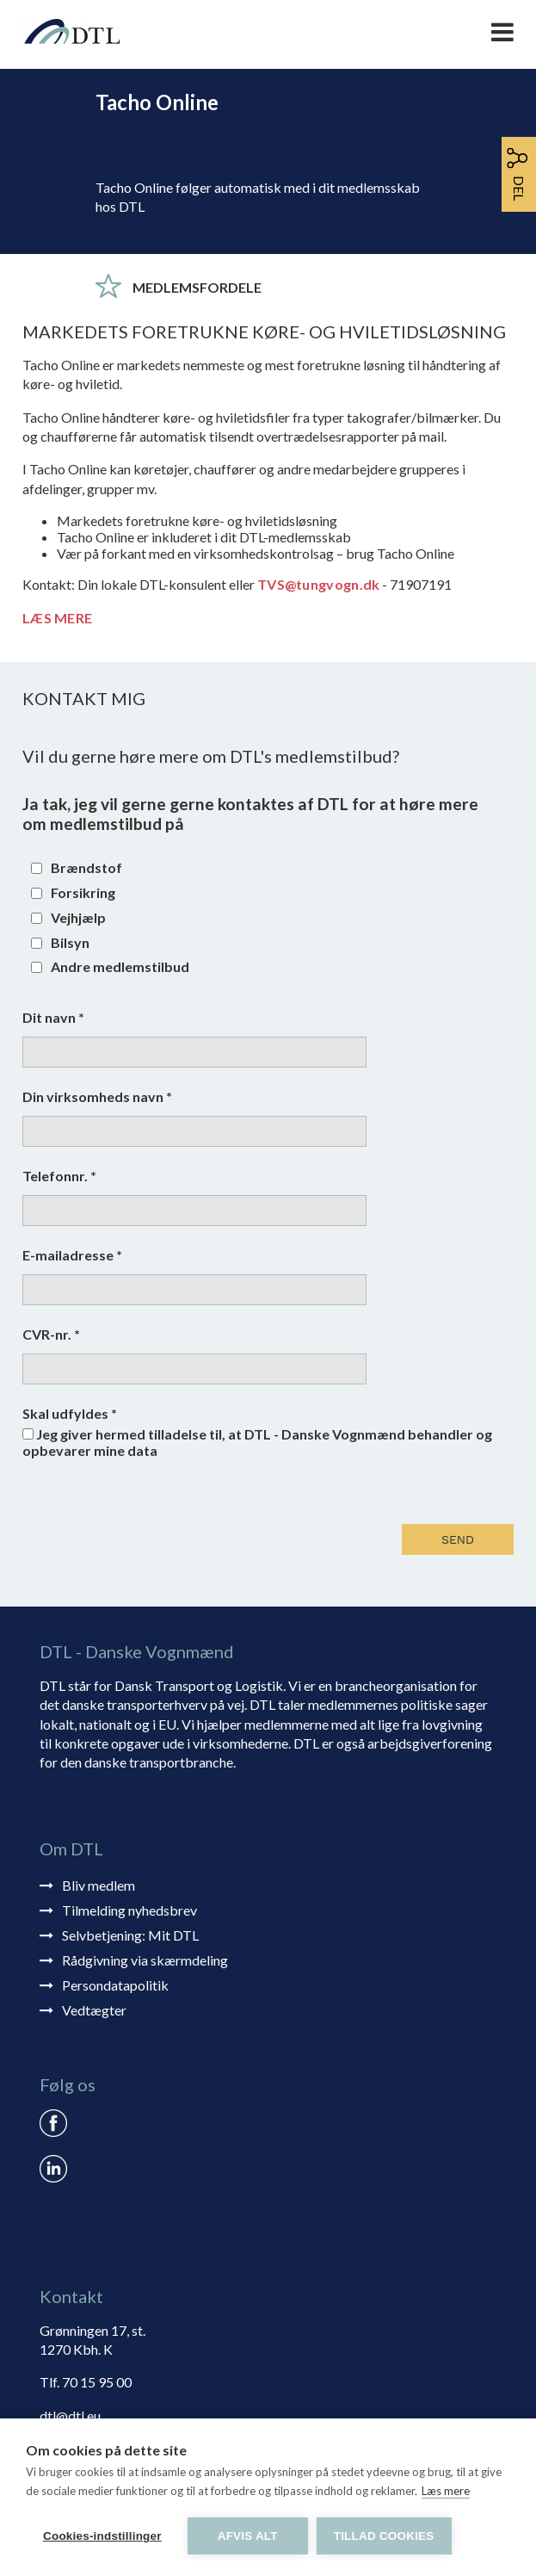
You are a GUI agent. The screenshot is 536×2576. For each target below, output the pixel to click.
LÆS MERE (57, 618)
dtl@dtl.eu (70, 2415)
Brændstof (86, 867)
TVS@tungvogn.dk (318, 584)
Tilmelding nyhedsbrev (129, 1910)
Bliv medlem (98, 1885)
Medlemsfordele (197, 287)
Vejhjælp (78, 917)
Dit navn (53, 1017)
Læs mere (446, 2491)
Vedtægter (94, 2010)
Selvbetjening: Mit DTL (130, 1935)
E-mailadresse (72, 1255)
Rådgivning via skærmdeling (145, 1960)
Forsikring (83, 892)
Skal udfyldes (69, 1413)
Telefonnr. (59, 1175)
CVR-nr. (51, 1334)
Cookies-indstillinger (102, 2536)
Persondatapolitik (115, 1985)
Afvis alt (248, 2536)
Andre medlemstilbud (120, 966)
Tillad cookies (384, 2536)
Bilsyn (70, 942)
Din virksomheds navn (97, 1096)
